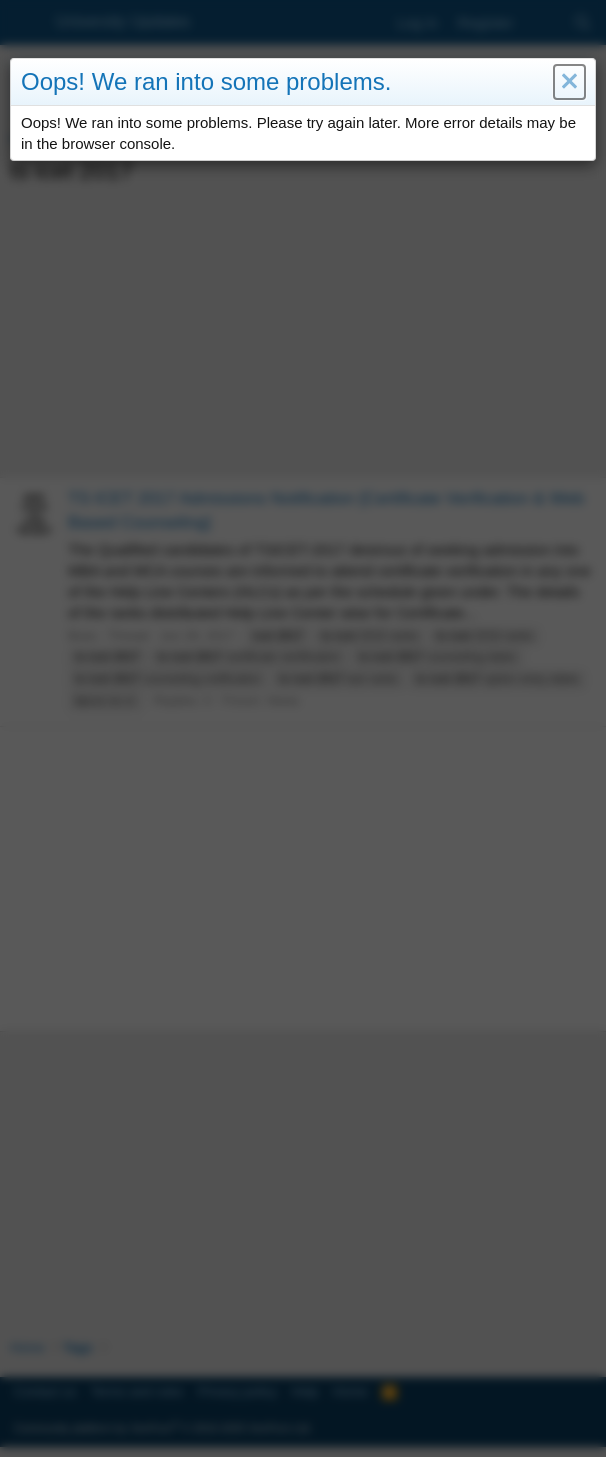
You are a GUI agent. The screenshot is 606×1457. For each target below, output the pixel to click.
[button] (569, 82)
